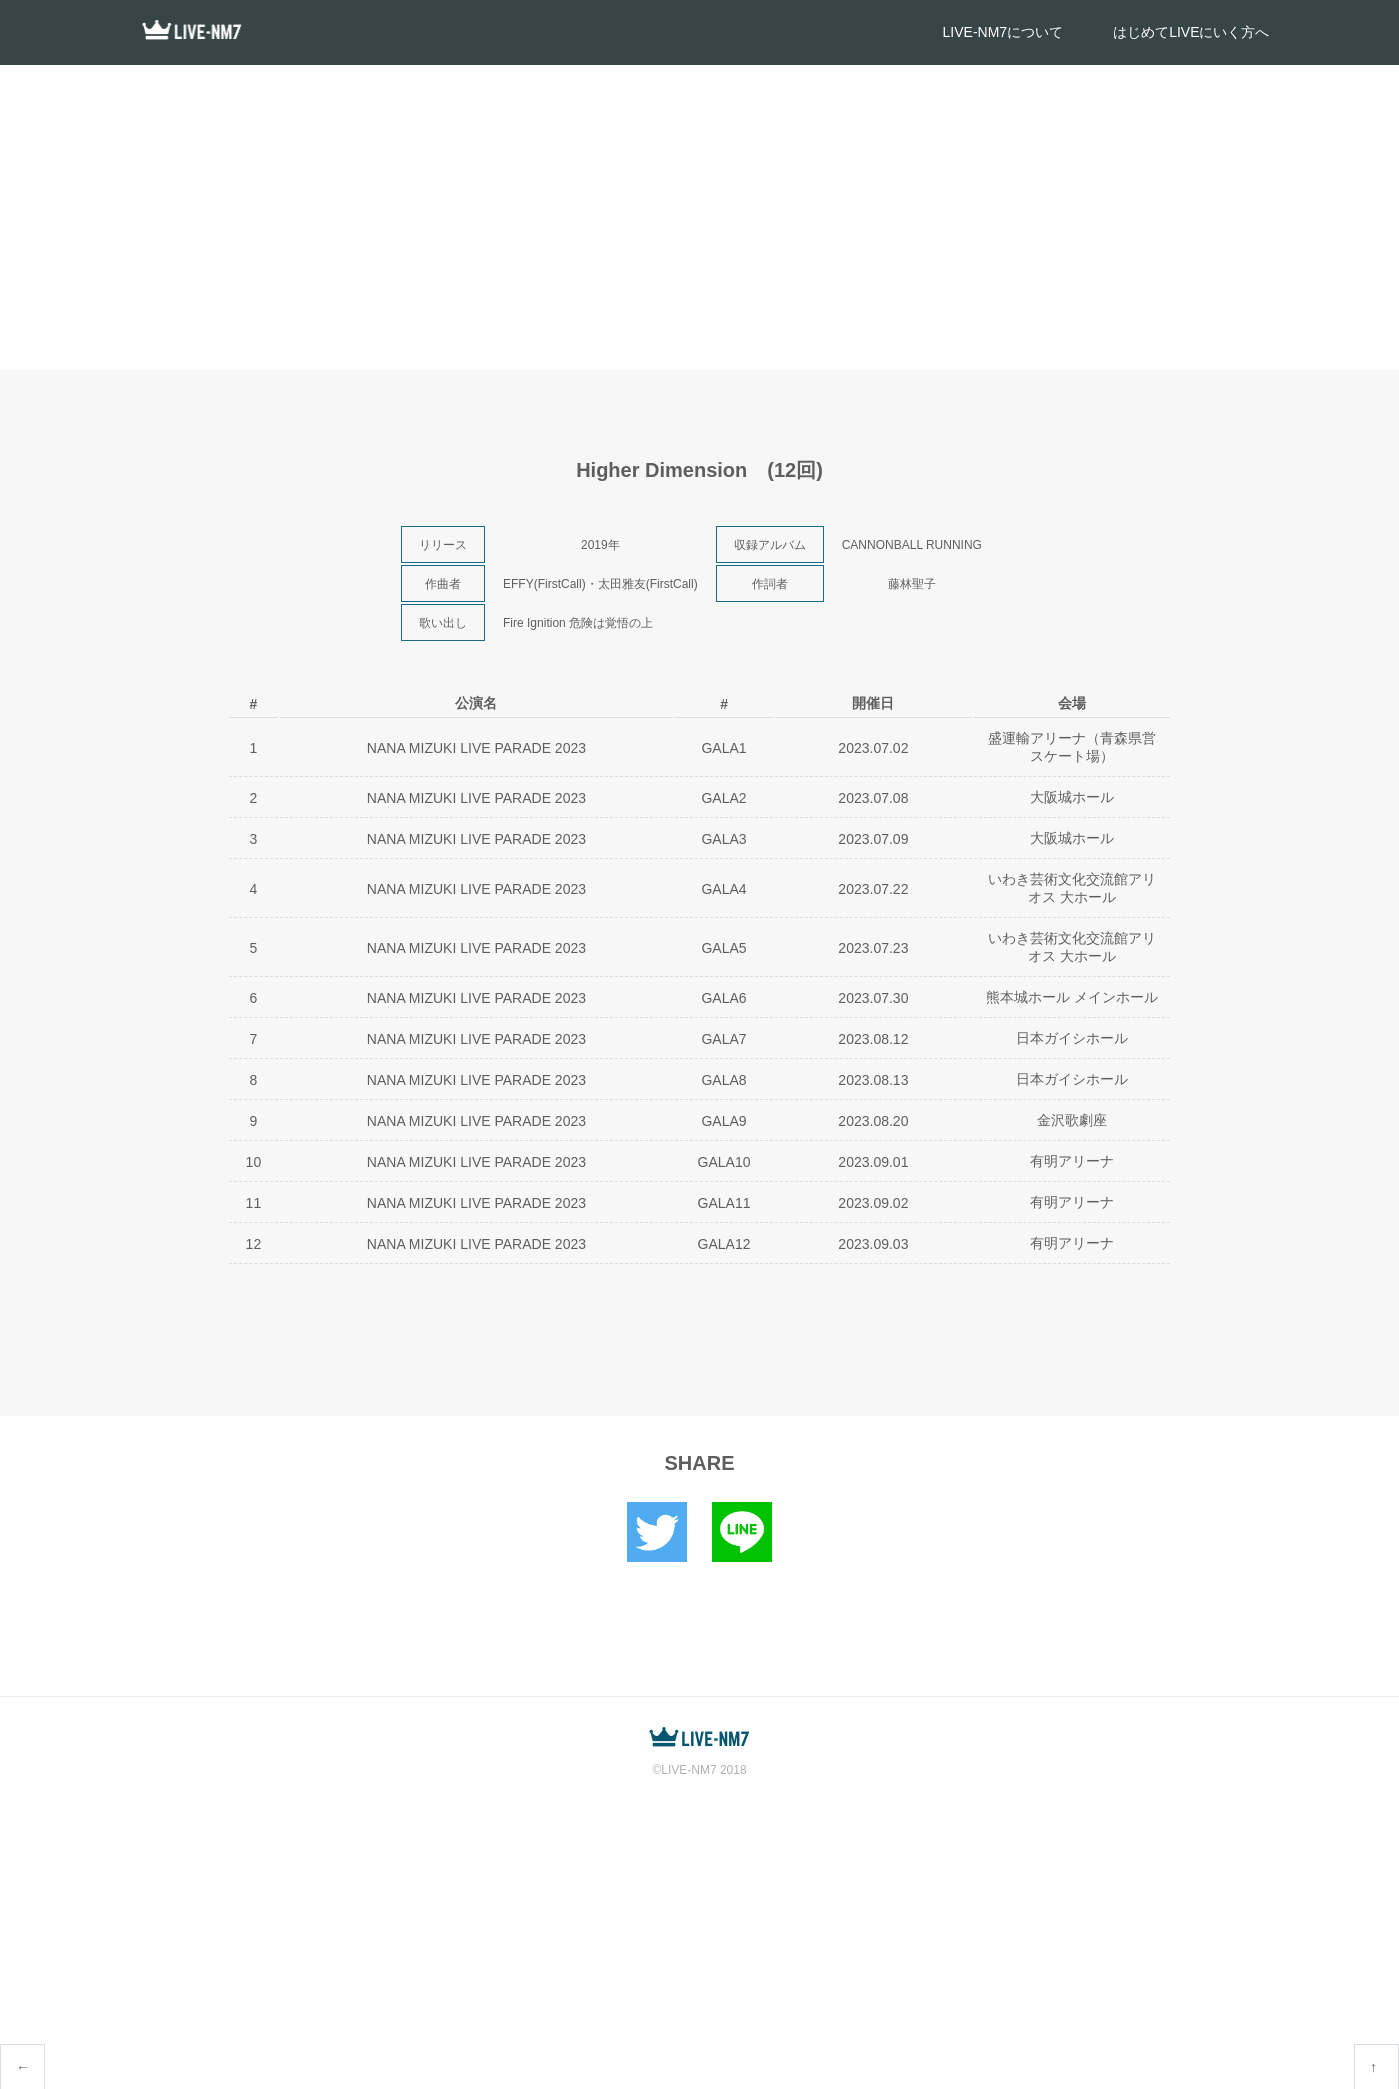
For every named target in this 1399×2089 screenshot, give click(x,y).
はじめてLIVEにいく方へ (1191, 32)
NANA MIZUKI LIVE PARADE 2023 (476, 748)
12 (254, 1244)
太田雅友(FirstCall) (648, 584)
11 (254, 1203)
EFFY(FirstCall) (544, 584)
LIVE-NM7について (1003, 32)
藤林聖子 (912, 584)
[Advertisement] (700, 215)
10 (254, 1162)
